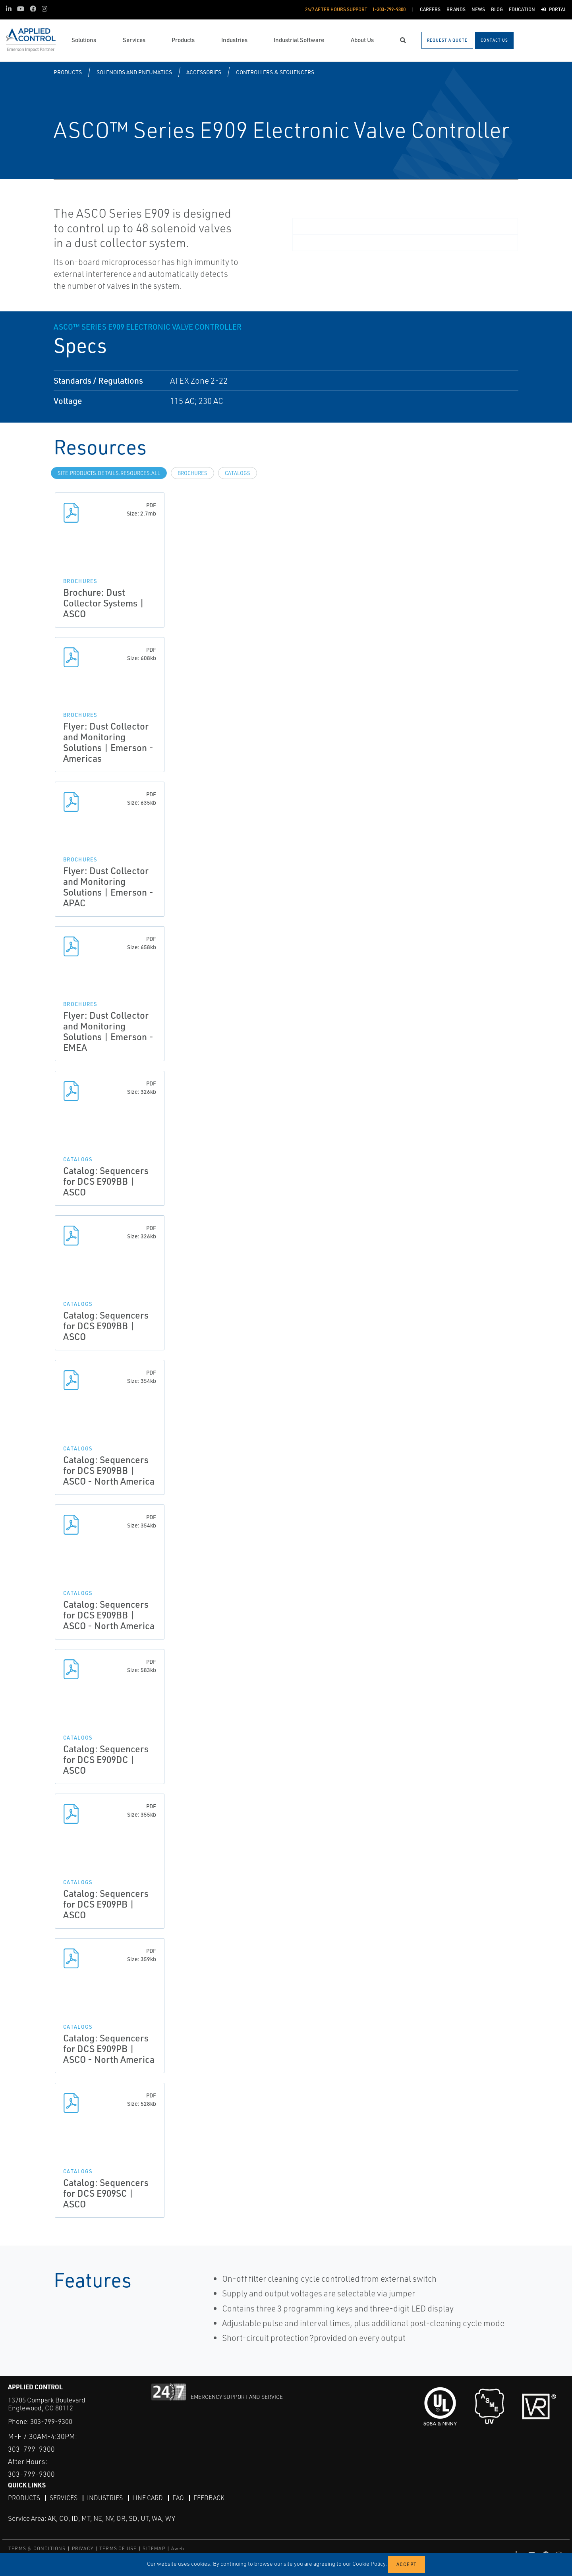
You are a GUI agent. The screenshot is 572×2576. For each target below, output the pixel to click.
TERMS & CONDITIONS (37, 2548)
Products (68, 72)
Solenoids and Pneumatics (134, 72)
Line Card (147, 2497)
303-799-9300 (51, 2421)
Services (63, 2497)
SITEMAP (154, 2548)
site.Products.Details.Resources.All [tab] (109, 473)
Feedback (208, 2497)
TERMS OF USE (118, 2548)
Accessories (203, 72)
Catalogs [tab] (237, 473)
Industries (105, 2497)
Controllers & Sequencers (275, 72)
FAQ (178, 2497)
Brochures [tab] (192, 473)
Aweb (178, 2548)
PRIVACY (82, 2548)
